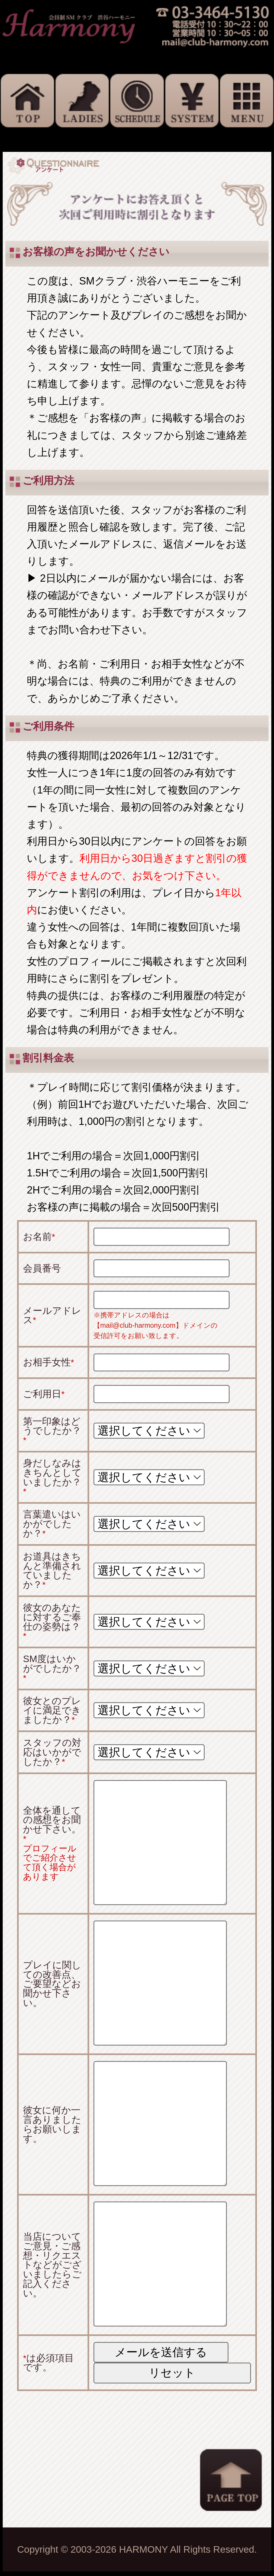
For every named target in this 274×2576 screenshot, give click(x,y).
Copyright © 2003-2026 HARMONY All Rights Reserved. (137, 2549)
